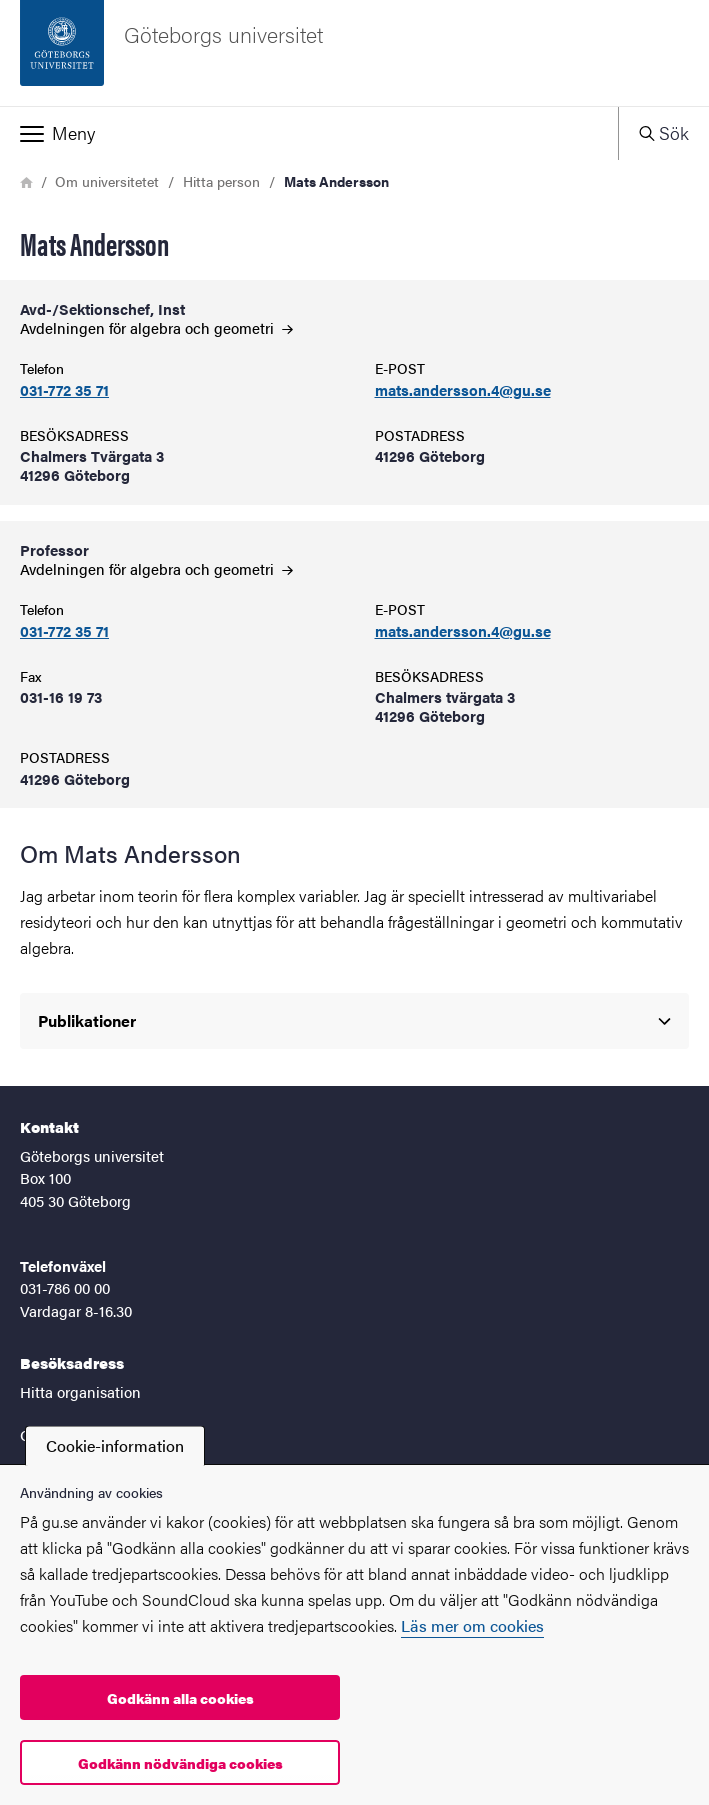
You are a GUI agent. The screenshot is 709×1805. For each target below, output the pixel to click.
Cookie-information (115, 1445)
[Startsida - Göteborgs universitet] (354, 53)
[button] (309, 133)
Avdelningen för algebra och (156, 327)
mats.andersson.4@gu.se (463, 390)
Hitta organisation (80, 1391)
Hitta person (221, 181)
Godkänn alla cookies (180, 1698)
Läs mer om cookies (472, 1625)
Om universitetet (107, 181)
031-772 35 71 (64, 390)
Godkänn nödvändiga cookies (180, 1763)
